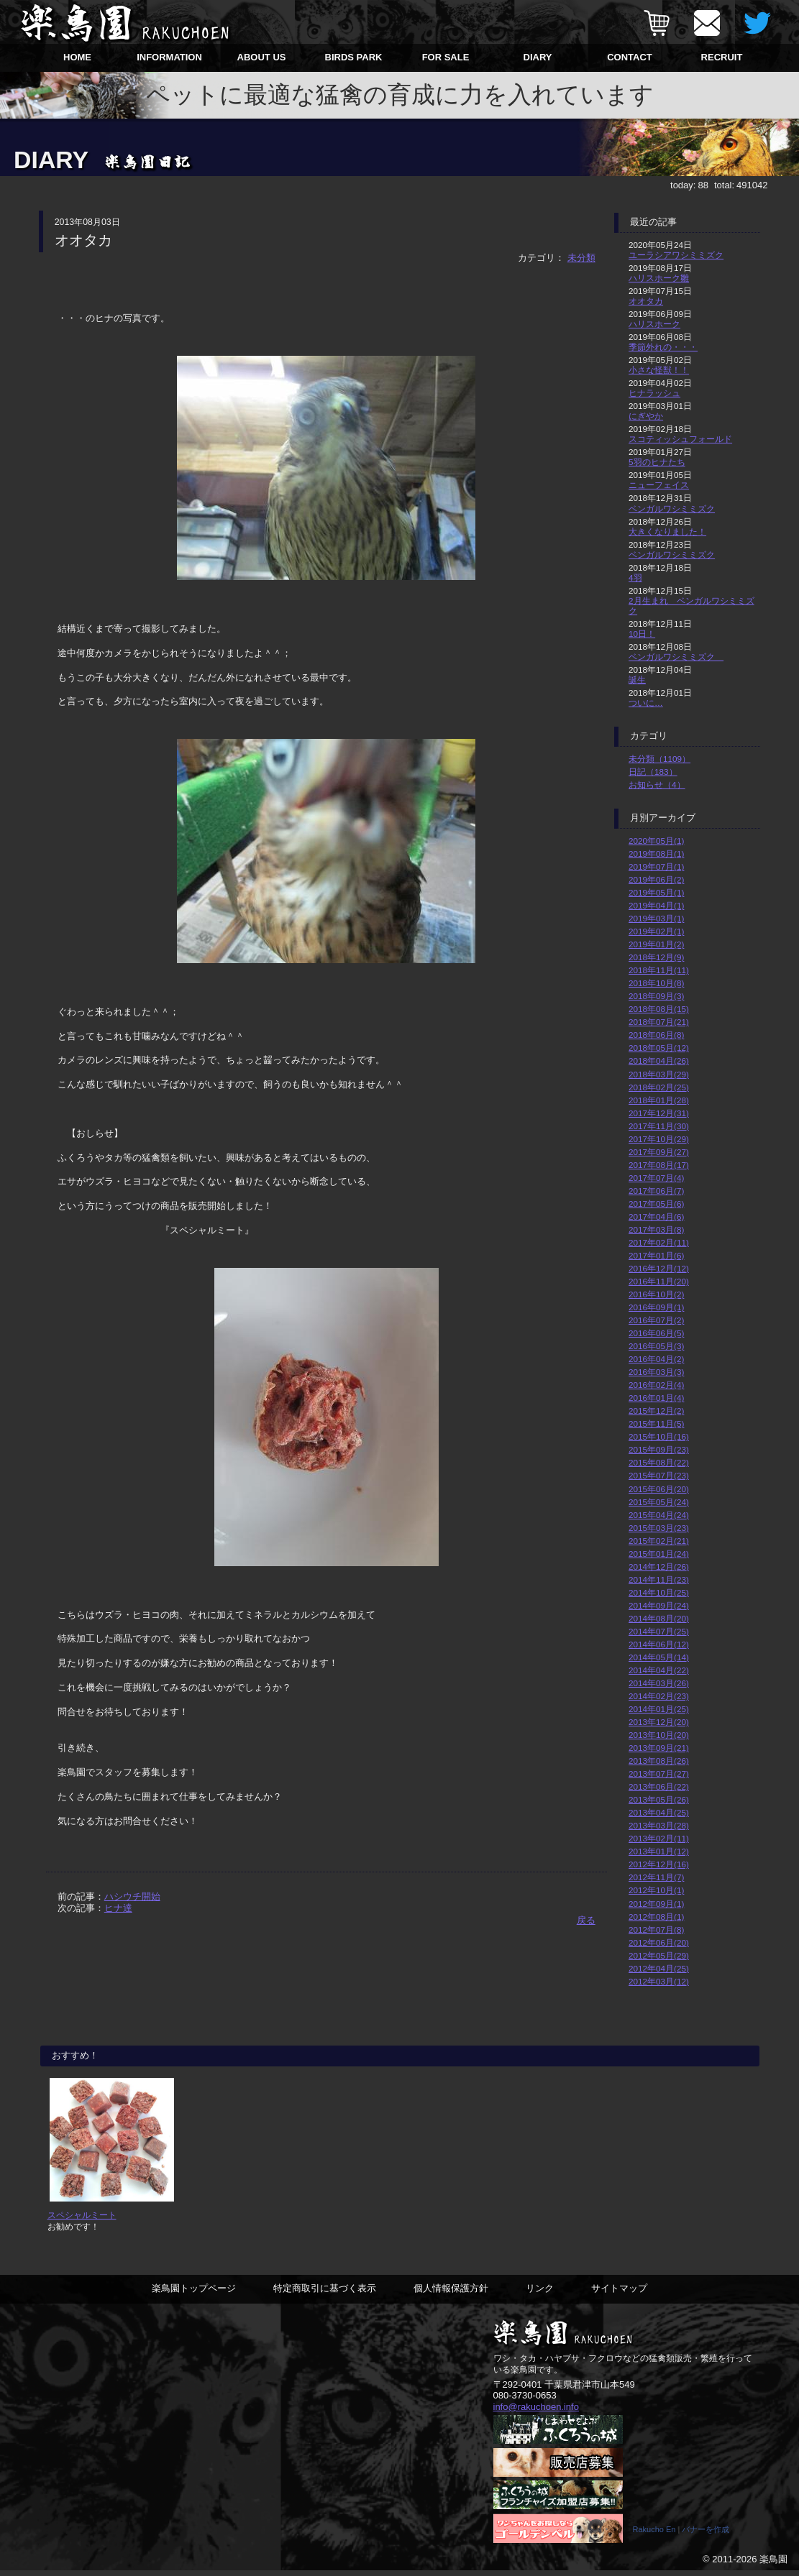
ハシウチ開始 (132, 1896)
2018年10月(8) (656, 983)
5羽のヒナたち (657, 461)
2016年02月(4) (656, 1384)
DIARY (538, 57)
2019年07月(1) (656, 866)
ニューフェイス (659, 484)
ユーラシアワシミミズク (676, 254)
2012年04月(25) (659, 1968)
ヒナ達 (118, 1908)
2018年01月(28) (659, 1100)
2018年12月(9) (656, 957)
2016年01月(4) (656, 1397)
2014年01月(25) (659, 1709)
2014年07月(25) (659, 1631)
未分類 (581, 257)
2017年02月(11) (659, 1242)
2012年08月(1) (656, 1916)
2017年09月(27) (659, 1151)
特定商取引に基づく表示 (324, 2293)
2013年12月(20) (659, 1721)
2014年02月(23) (659, 1696)
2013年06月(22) (659, 1786)
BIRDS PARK (354, 57)
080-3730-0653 (525, 2401)
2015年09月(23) (659, 1449)
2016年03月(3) (656, 1371)
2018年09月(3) (656, 995)
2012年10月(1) (656, 1890)
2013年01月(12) (659, 1851)
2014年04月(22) (659, 1670)
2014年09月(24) (659, 1605)
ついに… (646, 702)
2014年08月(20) (659, 1618)
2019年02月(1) (656, 931)
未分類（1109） (659, 758)
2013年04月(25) (659, 1812)
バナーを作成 (705, 2535)
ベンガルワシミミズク (672, 508)
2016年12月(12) (659, 1268)
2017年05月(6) (656, 1203)
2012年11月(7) (656, 1877)
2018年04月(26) (659, 1060)
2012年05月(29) (659, 1955)
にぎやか (646, 415)
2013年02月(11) (659, 1838)
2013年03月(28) (659, 1825)
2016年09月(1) (656, 1307)
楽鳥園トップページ (194, 2293)
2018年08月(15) (659, 1008)
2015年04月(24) (659, 1514)
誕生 (637, 679)
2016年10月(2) (656, 1294)
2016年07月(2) (656, 1320)
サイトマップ (619, 2293)
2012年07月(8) (656, 1929)
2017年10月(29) (659, 1139)
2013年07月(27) (659, 1773)
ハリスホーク (654, 323)
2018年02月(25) (659, 1087)
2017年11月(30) (659, 1126)
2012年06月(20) (659, 1942)
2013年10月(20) (659, 1734)
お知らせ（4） (657, 784)
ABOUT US (261, 57)
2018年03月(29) (659, 1074)
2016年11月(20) (659, 1281)
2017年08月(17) (659, 1164)
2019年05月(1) (656, 892)
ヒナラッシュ (654, 392)
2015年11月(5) (656, 1423)
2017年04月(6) (656, 1216)
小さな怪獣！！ (659, 369)
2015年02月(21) (659, 1540)
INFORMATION (169, 57)
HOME (77, 57)
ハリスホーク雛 (659, 277)
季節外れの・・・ (663, 346)
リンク (540, 2293)
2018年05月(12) (659, 1047)
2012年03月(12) (659, 1981)
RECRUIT (722, 57)
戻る (586, 1920)
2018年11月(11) (659, 970)
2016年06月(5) (656, 1333)
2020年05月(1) (656, 840)
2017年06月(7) (656, 1190)
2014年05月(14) (659, 1657)
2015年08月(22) (659, 1462)
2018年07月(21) (659, 1021)
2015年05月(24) (659, 1501)
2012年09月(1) (656, 1903)
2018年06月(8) (656, 1034)
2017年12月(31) (659, 1113)
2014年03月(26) (659, 1683)
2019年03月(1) (656, 918)
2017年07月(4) (656, 1177)
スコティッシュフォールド (680, 438)
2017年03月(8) (656, 1229)
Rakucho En (654, 2535)
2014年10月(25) (659, 1592)
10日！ (642, 633)
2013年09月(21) (659, 1747)
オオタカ (646, 300)
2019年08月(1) (656, 853)
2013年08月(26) (659, 1760)
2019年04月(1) (656, 905)
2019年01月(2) (656, 944)
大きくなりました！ (667, 531)
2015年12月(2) (656, 1410)
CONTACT (629, 57)
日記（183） (653, 771)
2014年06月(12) (659, 1644)
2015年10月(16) (659, 1436)
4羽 (635, 577)
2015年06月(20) (659, 1489)
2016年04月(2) (656, 1358)
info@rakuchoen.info (536, 2411)
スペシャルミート (82, 2220)
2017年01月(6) (656, 1255)
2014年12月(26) (659, 1566)
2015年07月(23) (659, 1475)
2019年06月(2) (656, 879)
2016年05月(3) (656, 1346)
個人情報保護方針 (451, 2293)
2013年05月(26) (659, 1799)
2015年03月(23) (659, 1527)
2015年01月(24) (659, 1553)
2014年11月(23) (659, 1579)
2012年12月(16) (659, 1864)
